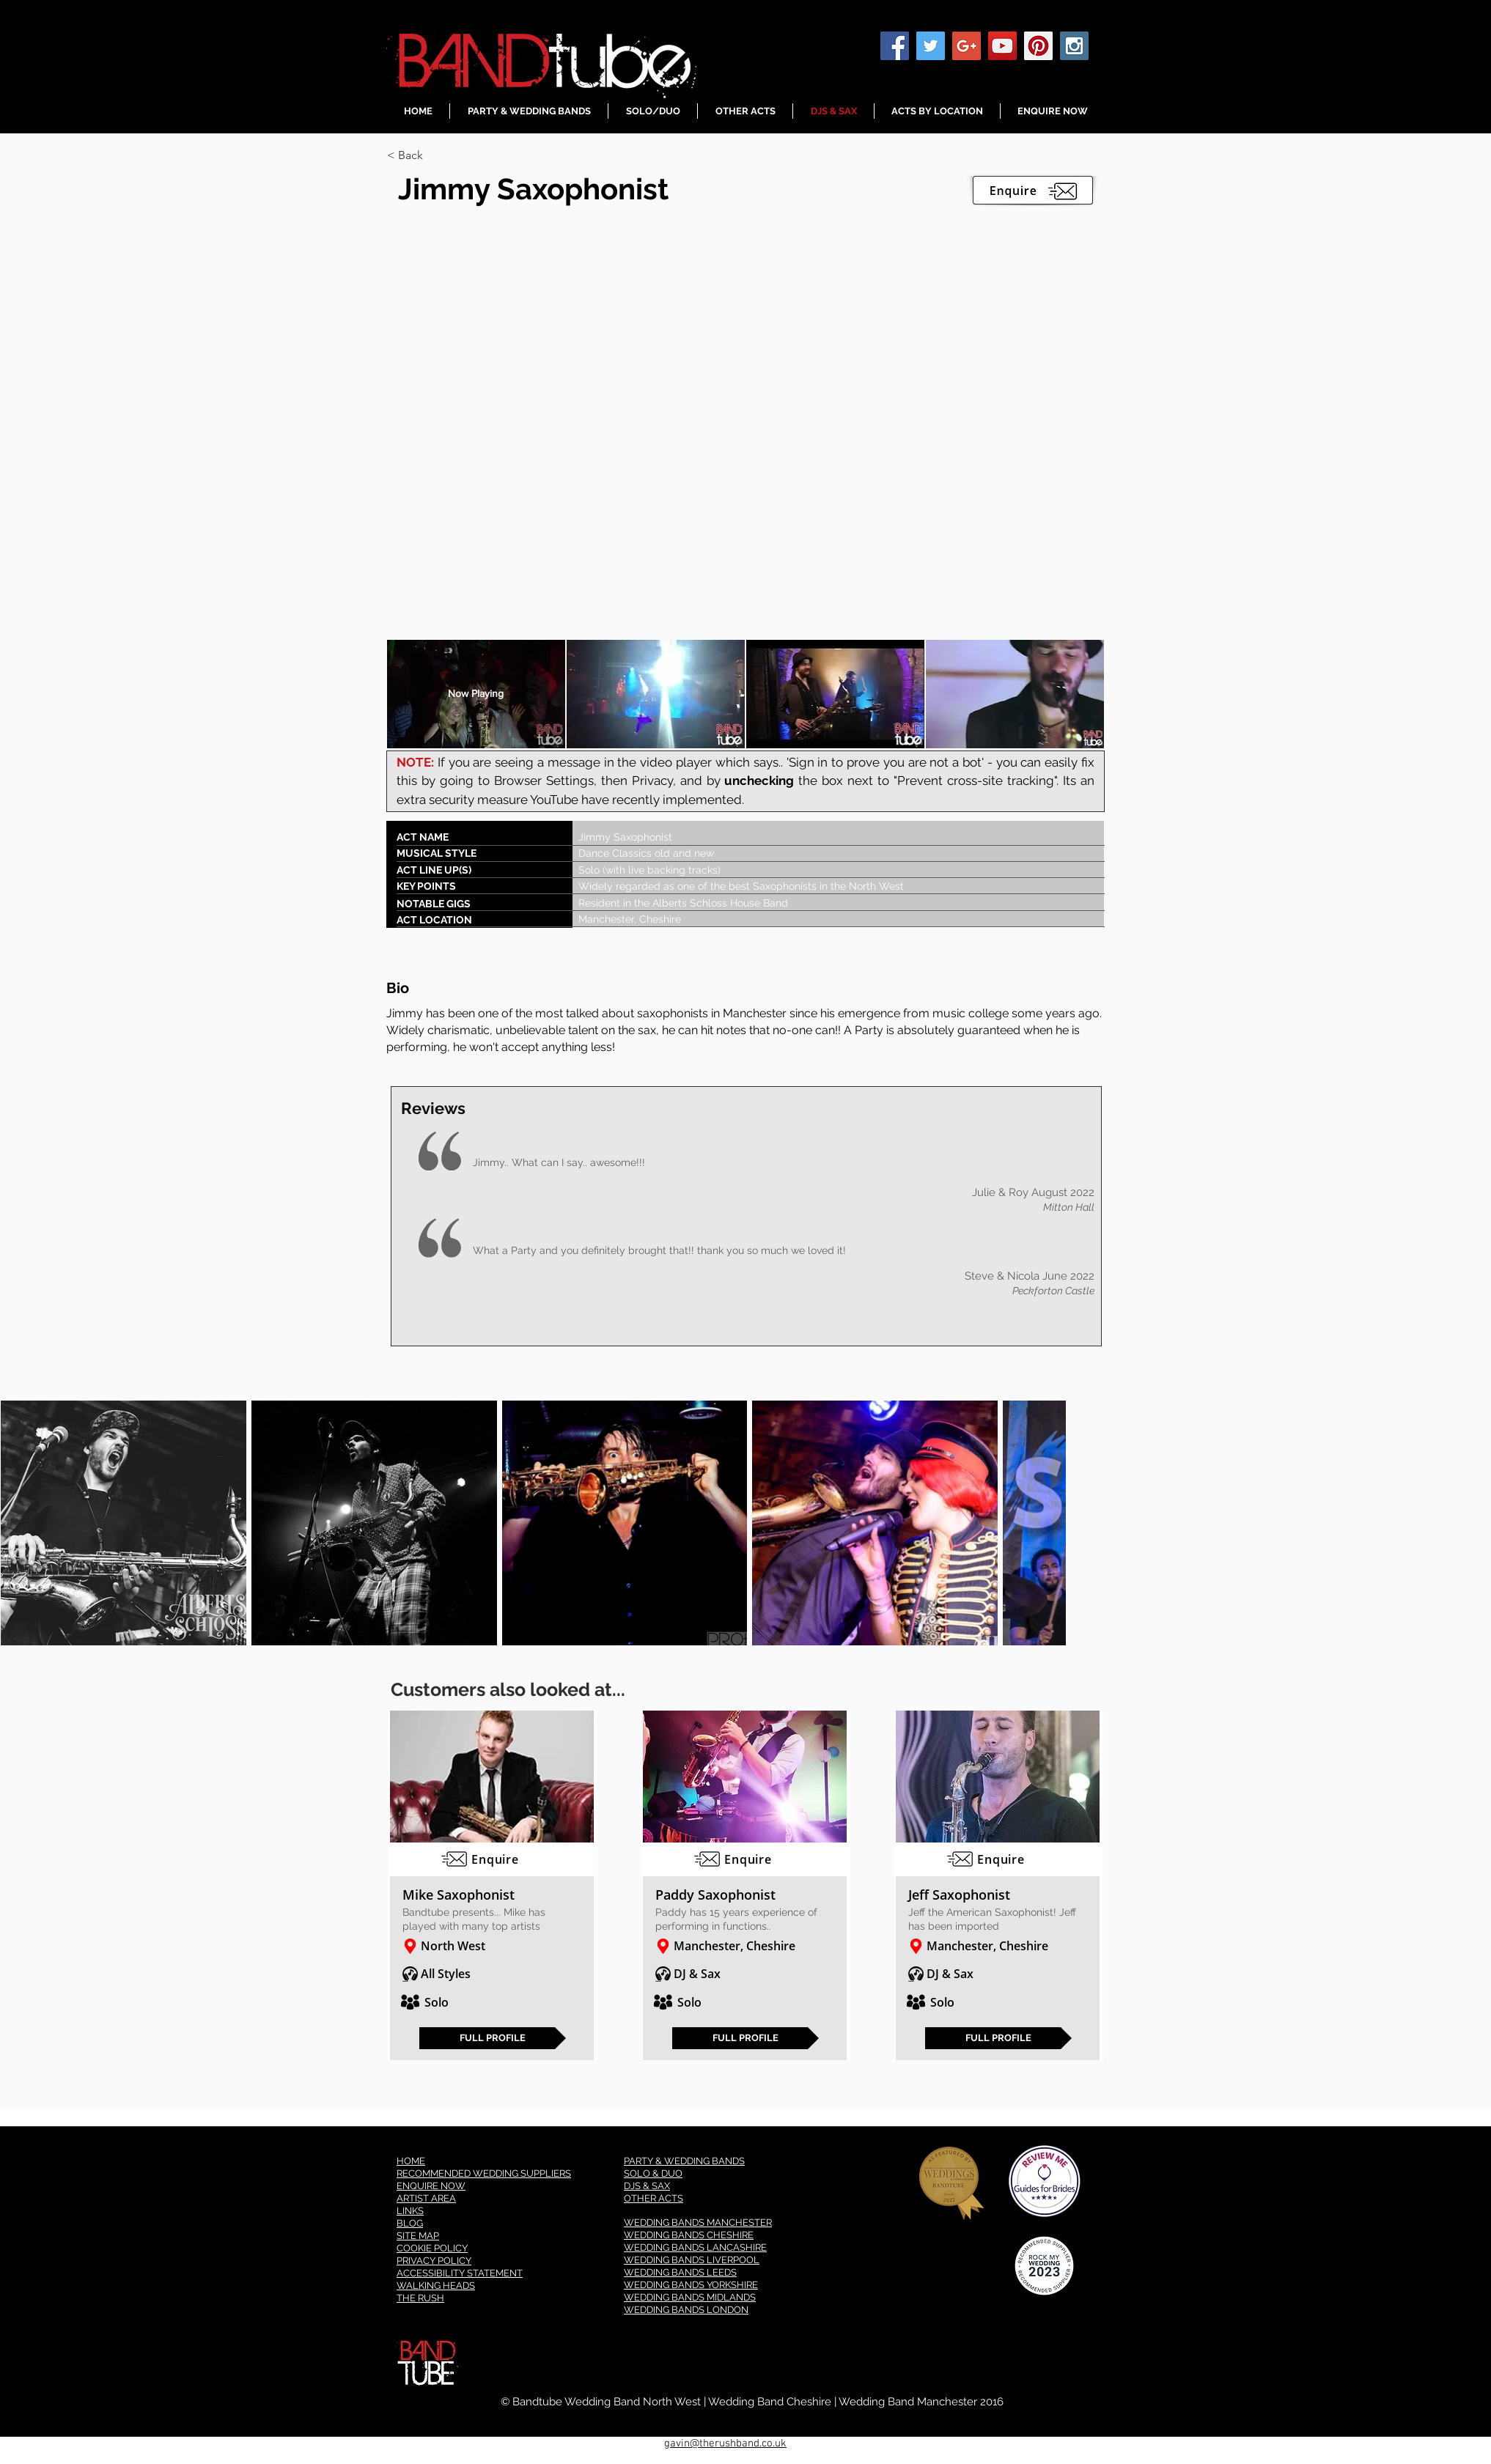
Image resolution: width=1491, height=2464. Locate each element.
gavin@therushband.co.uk (725, 2443)
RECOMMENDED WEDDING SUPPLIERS (484, 2173)
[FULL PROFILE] (492, 2038)
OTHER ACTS (653, 2198)
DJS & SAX (647, 2185)
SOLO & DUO (653, 2173)
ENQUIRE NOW (431, 2185)
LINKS (410, 2210)
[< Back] (439, 155)
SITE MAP (418, 2235)
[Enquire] (492, 1859)
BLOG (410, 2223)
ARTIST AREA (426, 2198)
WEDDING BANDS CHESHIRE (689, 2234)
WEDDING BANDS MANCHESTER (698, 2222)
